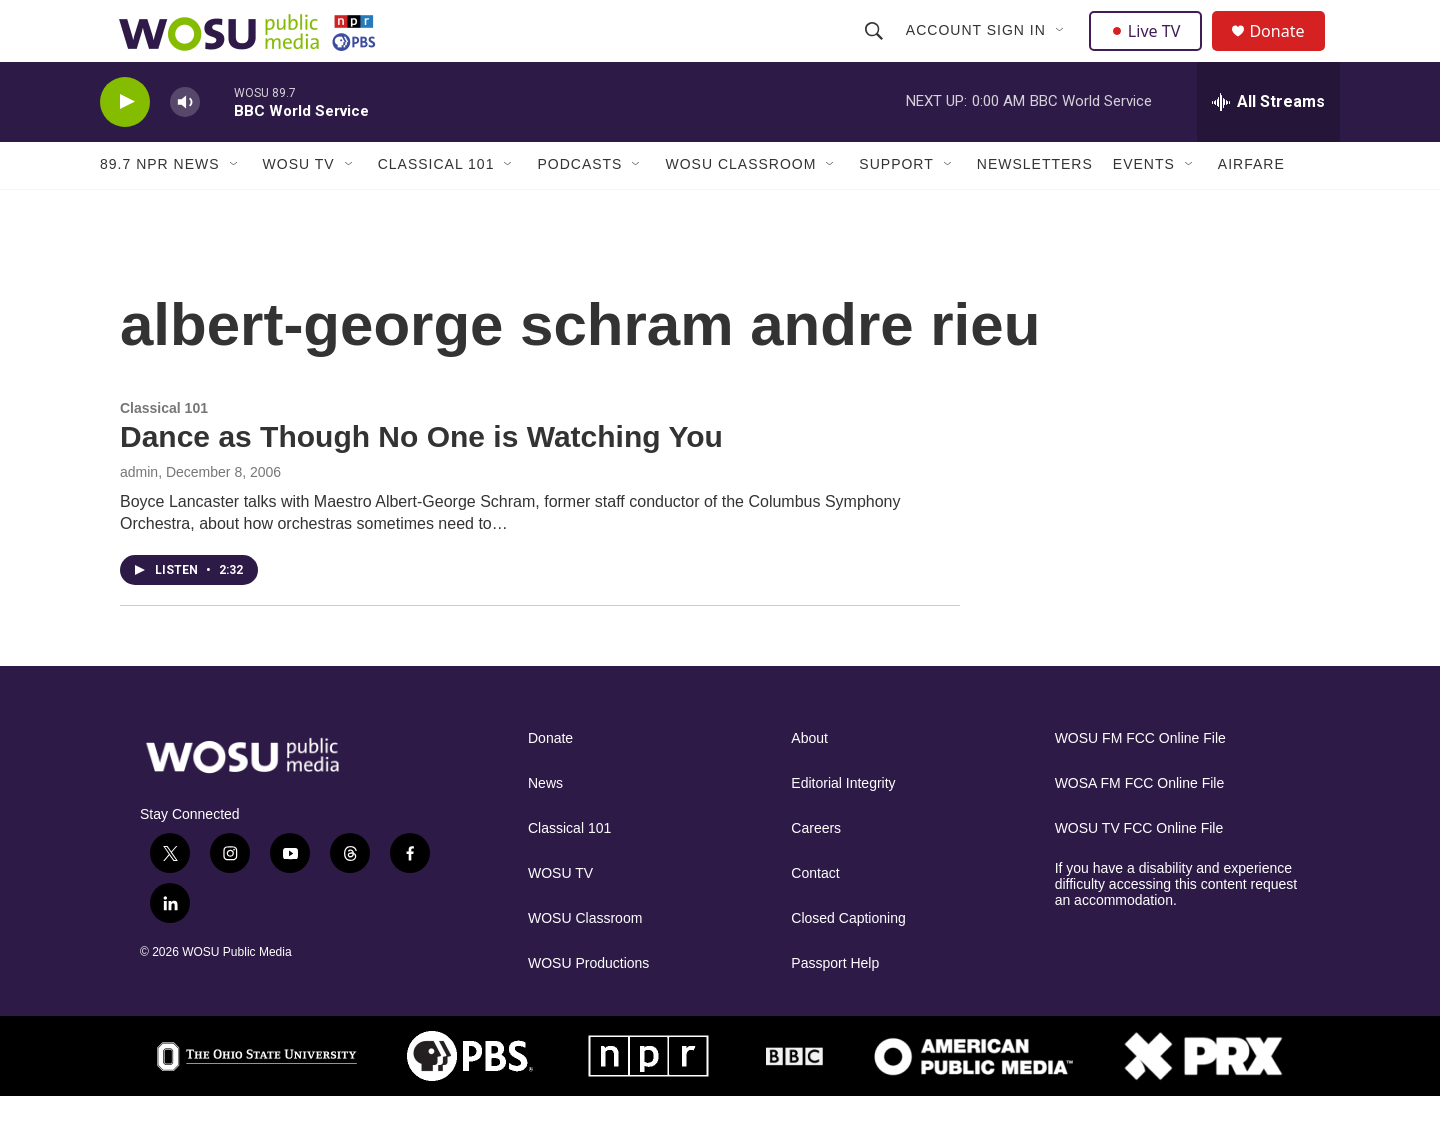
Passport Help (835, 1007)
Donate (1289, 52)
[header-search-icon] (876, 52)
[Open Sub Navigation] (1063, 52)
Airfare (1251, 208)
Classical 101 (436, 208)
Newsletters (1035, 208)
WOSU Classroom (740, 208)
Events (1144, 208)
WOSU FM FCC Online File (1140, 782)
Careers (816, 872)
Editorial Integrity (843, 827)
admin (139, 516)
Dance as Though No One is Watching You (421, 480)
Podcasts (579, 208)
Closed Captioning (848, 962)
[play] (125, 145)
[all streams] (1268, 145)
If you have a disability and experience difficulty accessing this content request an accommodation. (1176, 928)
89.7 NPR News (160, 208)
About (809, 782)
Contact (815, 917)
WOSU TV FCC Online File (1139, 872)
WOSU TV (299, 208)
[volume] (185, 145)
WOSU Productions (588, 1007)
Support (896, 208)
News (545, 827)
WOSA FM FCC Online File (1140, 827)
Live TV (1151, 52)
